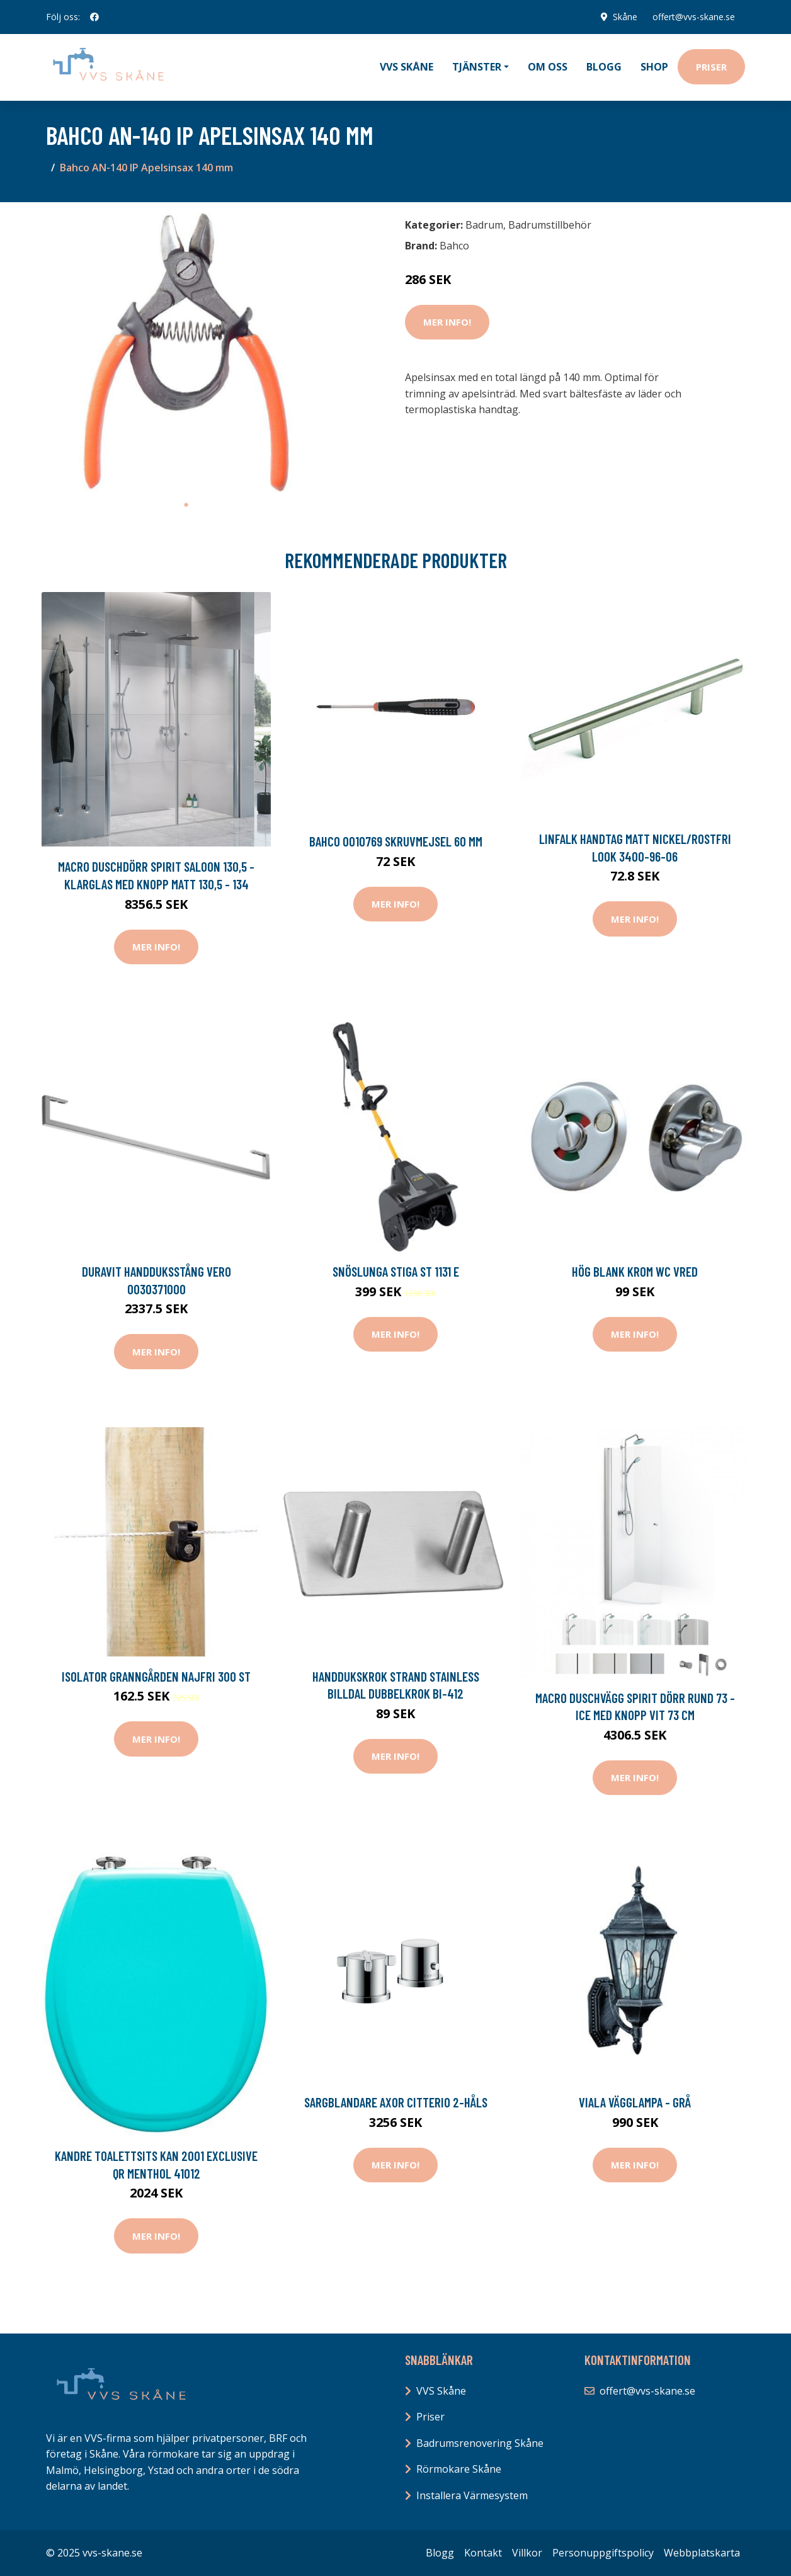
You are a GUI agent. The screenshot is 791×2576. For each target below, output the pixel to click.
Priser (711, 66)
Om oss (547, 67)
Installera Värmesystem (472, 2495)
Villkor (527, 2553)
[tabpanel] (186, 352)
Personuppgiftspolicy (603, 2553)
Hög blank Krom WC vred (635, 1271)
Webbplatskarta (702, 2553)
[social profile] (94, 17)
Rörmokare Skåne (458, 2469)
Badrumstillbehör (549, 225)
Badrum (484, 225)
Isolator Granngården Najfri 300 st (156, 1676)
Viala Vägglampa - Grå (635, 2102)
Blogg (604, 67)
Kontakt (483, 2553)
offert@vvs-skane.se (693, 17)
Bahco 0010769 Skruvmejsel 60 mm (395, 841)
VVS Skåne (406, 67)
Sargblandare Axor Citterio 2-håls (395, 2102)
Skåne (625, 17)
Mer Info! (447, 322)
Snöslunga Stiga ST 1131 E (396, 1271)
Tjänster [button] (476, 67)
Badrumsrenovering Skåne (479, 2443)
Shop (654, 67)
